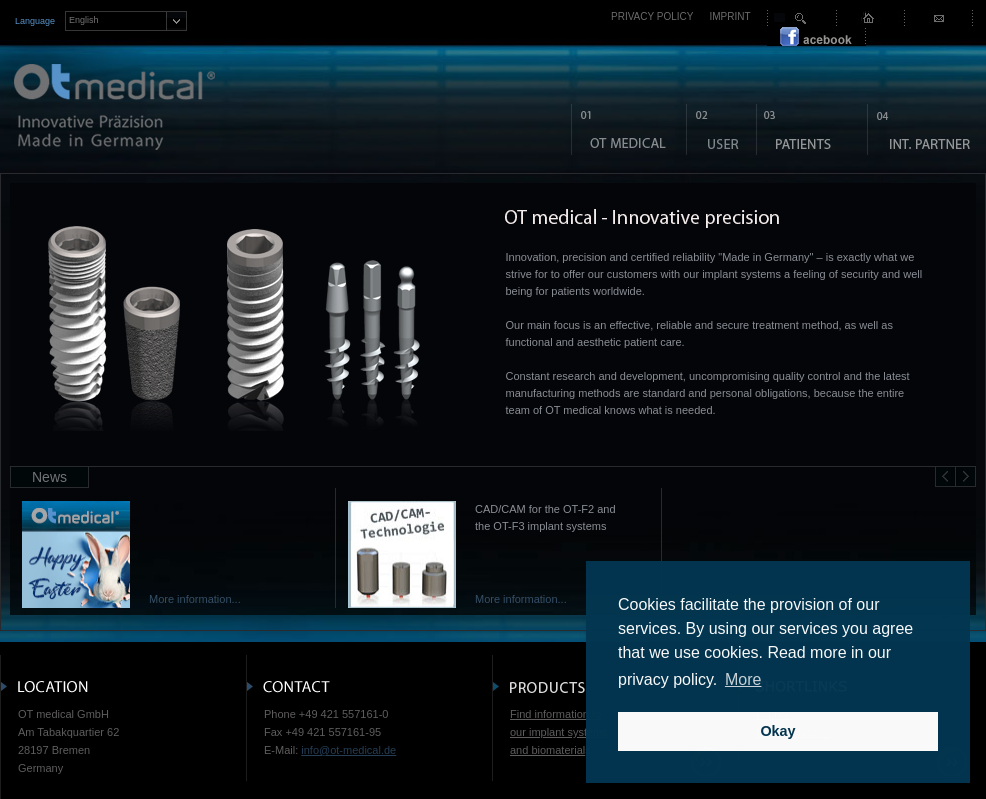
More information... (195, 599)
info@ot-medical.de (348, 750)
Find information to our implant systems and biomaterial (559, 732)
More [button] (743, 679)
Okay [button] (777, 731)
